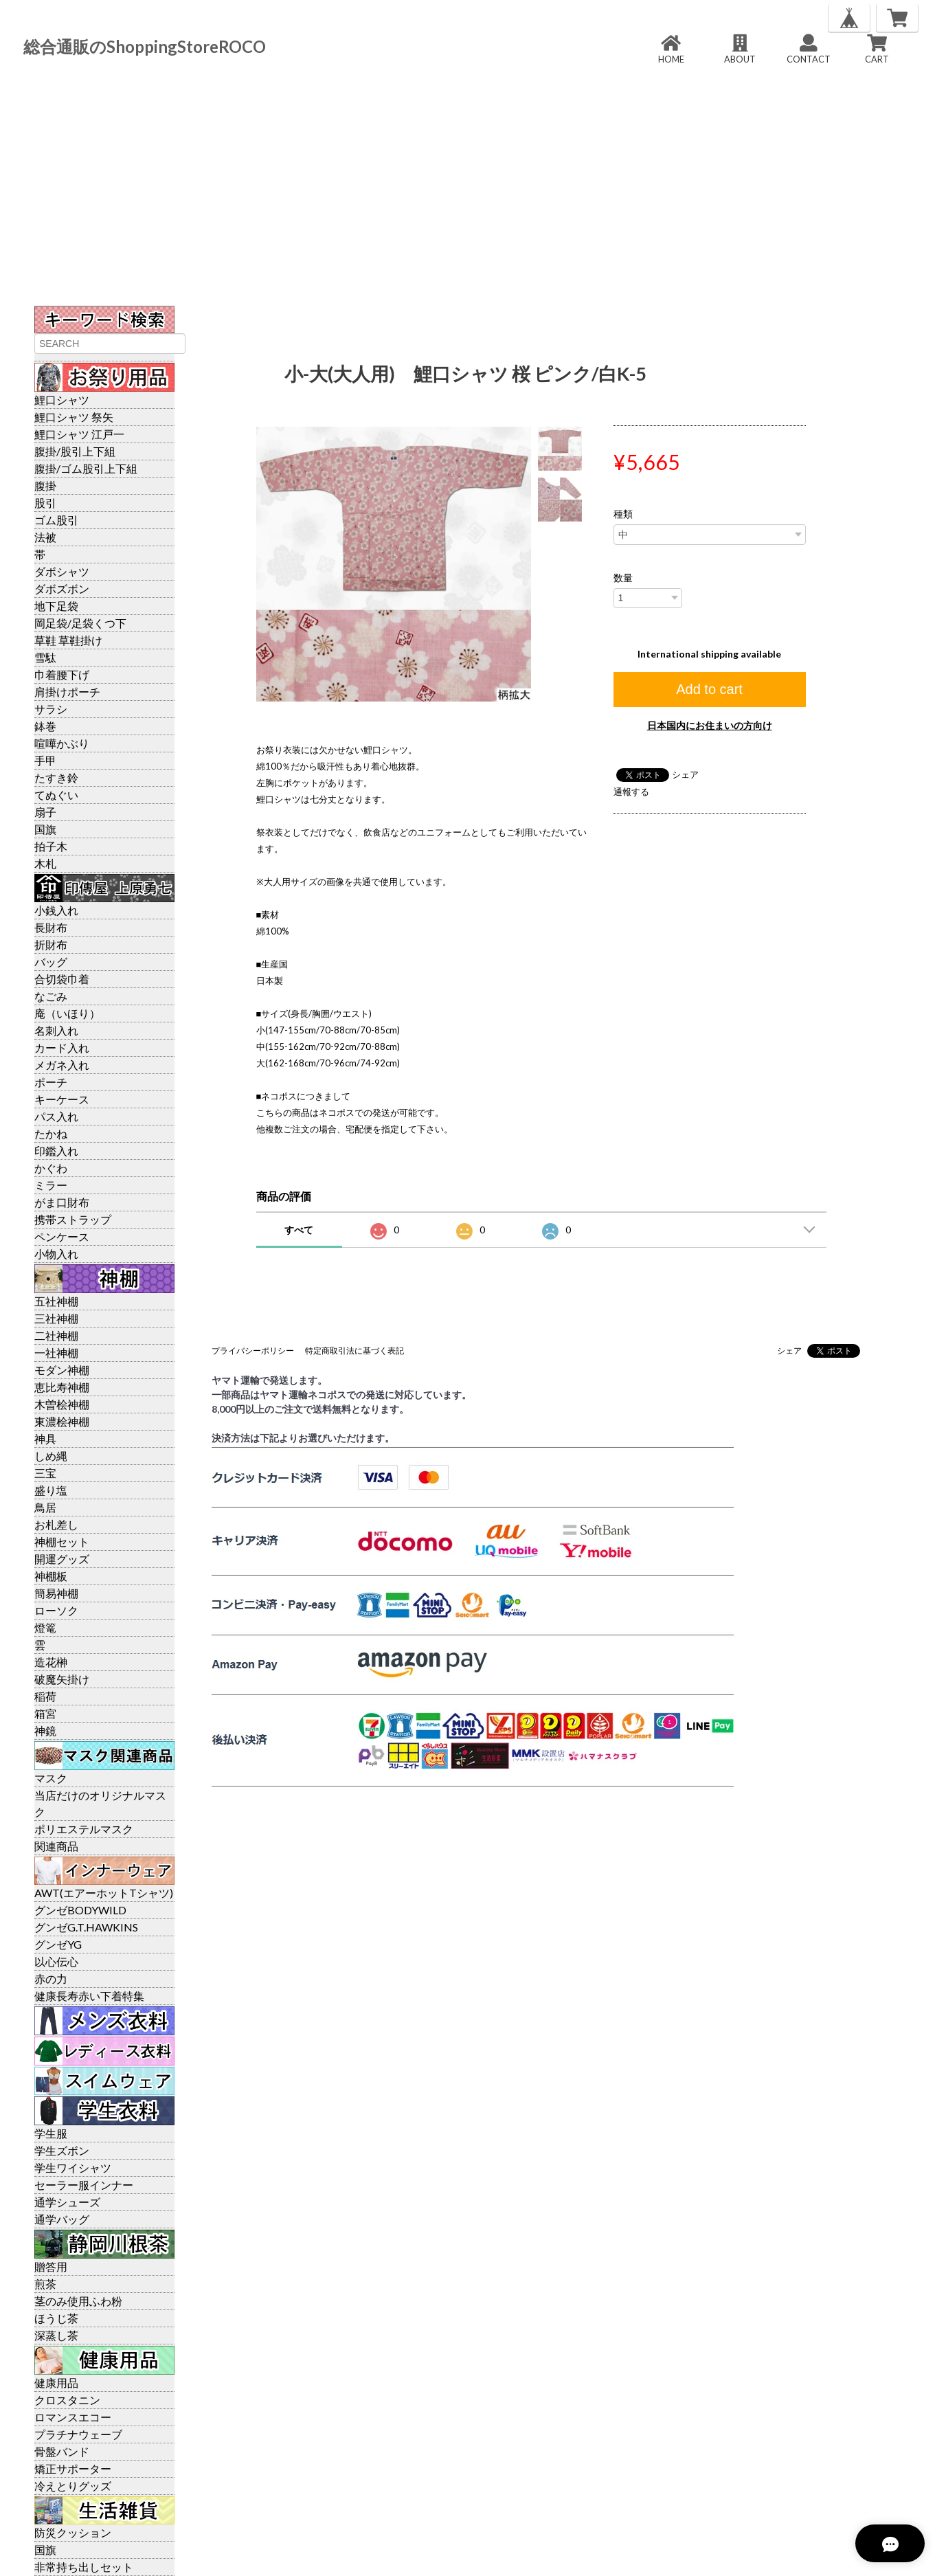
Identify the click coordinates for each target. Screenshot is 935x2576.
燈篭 (45, 1627)
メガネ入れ (61, 1064)
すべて (298, 1229)
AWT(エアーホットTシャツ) (103, 1892)
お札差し (56, 1524)
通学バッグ (61, 2219)
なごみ (50, 996)
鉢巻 (45, 725)
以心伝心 (56, 1961)
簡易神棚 (56, 1593)
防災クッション (72, 2532)
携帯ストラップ (72, 1219)
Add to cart (709, 689)
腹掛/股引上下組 (74, 451)
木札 (45, 863)
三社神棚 (56, 1318)
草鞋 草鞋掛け (68, 640)
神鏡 (45, 1730)
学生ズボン (61, 2150)
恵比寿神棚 (61, 1386)
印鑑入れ (56, 1150)
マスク (50, 1777)
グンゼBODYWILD (80, 1909)
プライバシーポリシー (253, 1350)
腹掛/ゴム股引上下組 (85, 468)
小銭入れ (56, 910)
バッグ (50, 961)
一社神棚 (56, 1352)
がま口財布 (61, 1202)
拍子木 (50, 846)
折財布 (50, 944)
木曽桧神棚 (61, 1404)
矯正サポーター (72, 2468)
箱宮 (45, 1713)
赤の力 (50, 1978)
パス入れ (56, 1116)
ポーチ (50, 1081)
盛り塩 (50, 1490)
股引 (45, 502)
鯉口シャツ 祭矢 (73, 416)
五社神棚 (56, 1301)
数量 (623, 578)
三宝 (45, 1472)
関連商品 (56, 1845)
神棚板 (50, 1575)
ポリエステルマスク (83, 1828)
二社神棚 (56, 1335)
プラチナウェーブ (78, 2434)
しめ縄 (50, 1455)
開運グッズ (61, 1558)
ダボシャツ (61, 571)
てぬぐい (56, 794)
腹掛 (45, 485)
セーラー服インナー (83, 2184)
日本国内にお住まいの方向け (709, 725)
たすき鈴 (56, 777)
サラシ (50, 708)
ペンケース (61, 1236)
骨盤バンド (61, 2451)
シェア (685, 774)
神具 (45, 1438)
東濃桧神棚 (61, 1421)
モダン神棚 (61, 1369)
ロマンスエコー (72, 2416)
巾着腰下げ (61, 674)
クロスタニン (67, 2399)
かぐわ (50, 1167)
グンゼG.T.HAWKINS (86, 1927)
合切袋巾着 (61, 978)
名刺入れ (56, 1030)
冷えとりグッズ (72, 2485)
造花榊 (50, 1661)
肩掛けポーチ (67, 691)
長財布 (50, 927)
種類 (623, 514)
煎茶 (45, 2283)
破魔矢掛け (61, 1678)
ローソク (56, 1610)
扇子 (45, 811)
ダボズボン (61, 588)
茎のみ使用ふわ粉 (78, 2300)
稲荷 (45, 1696)
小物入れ (56, 1253)
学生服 (50, 2133)
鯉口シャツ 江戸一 (79, 433)
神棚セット (61, 1541)
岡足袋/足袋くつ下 (80, 622)
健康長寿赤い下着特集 (89, 1995)
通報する (631, 791)
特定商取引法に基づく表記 (354, 1350)
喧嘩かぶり (61, 743)
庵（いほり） (67, 1013)
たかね (50, 1133)
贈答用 (50, 2266)
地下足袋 (56, 605)
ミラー (50, 1184)
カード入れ (61, 1047)
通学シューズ (67, 2201)
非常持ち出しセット (83, 2566)
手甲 (45, 760)
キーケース (61, 1099)
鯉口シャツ (61, 399)
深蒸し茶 (56, 2335)
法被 (45, 537)
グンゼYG (58, 1944)
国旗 (45, 829)
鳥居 (45, 1507)
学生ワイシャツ (72, 2167)
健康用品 (56, 2382)
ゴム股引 (56, 519)
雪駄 (45, 657)
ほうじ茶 (56, 2318)
